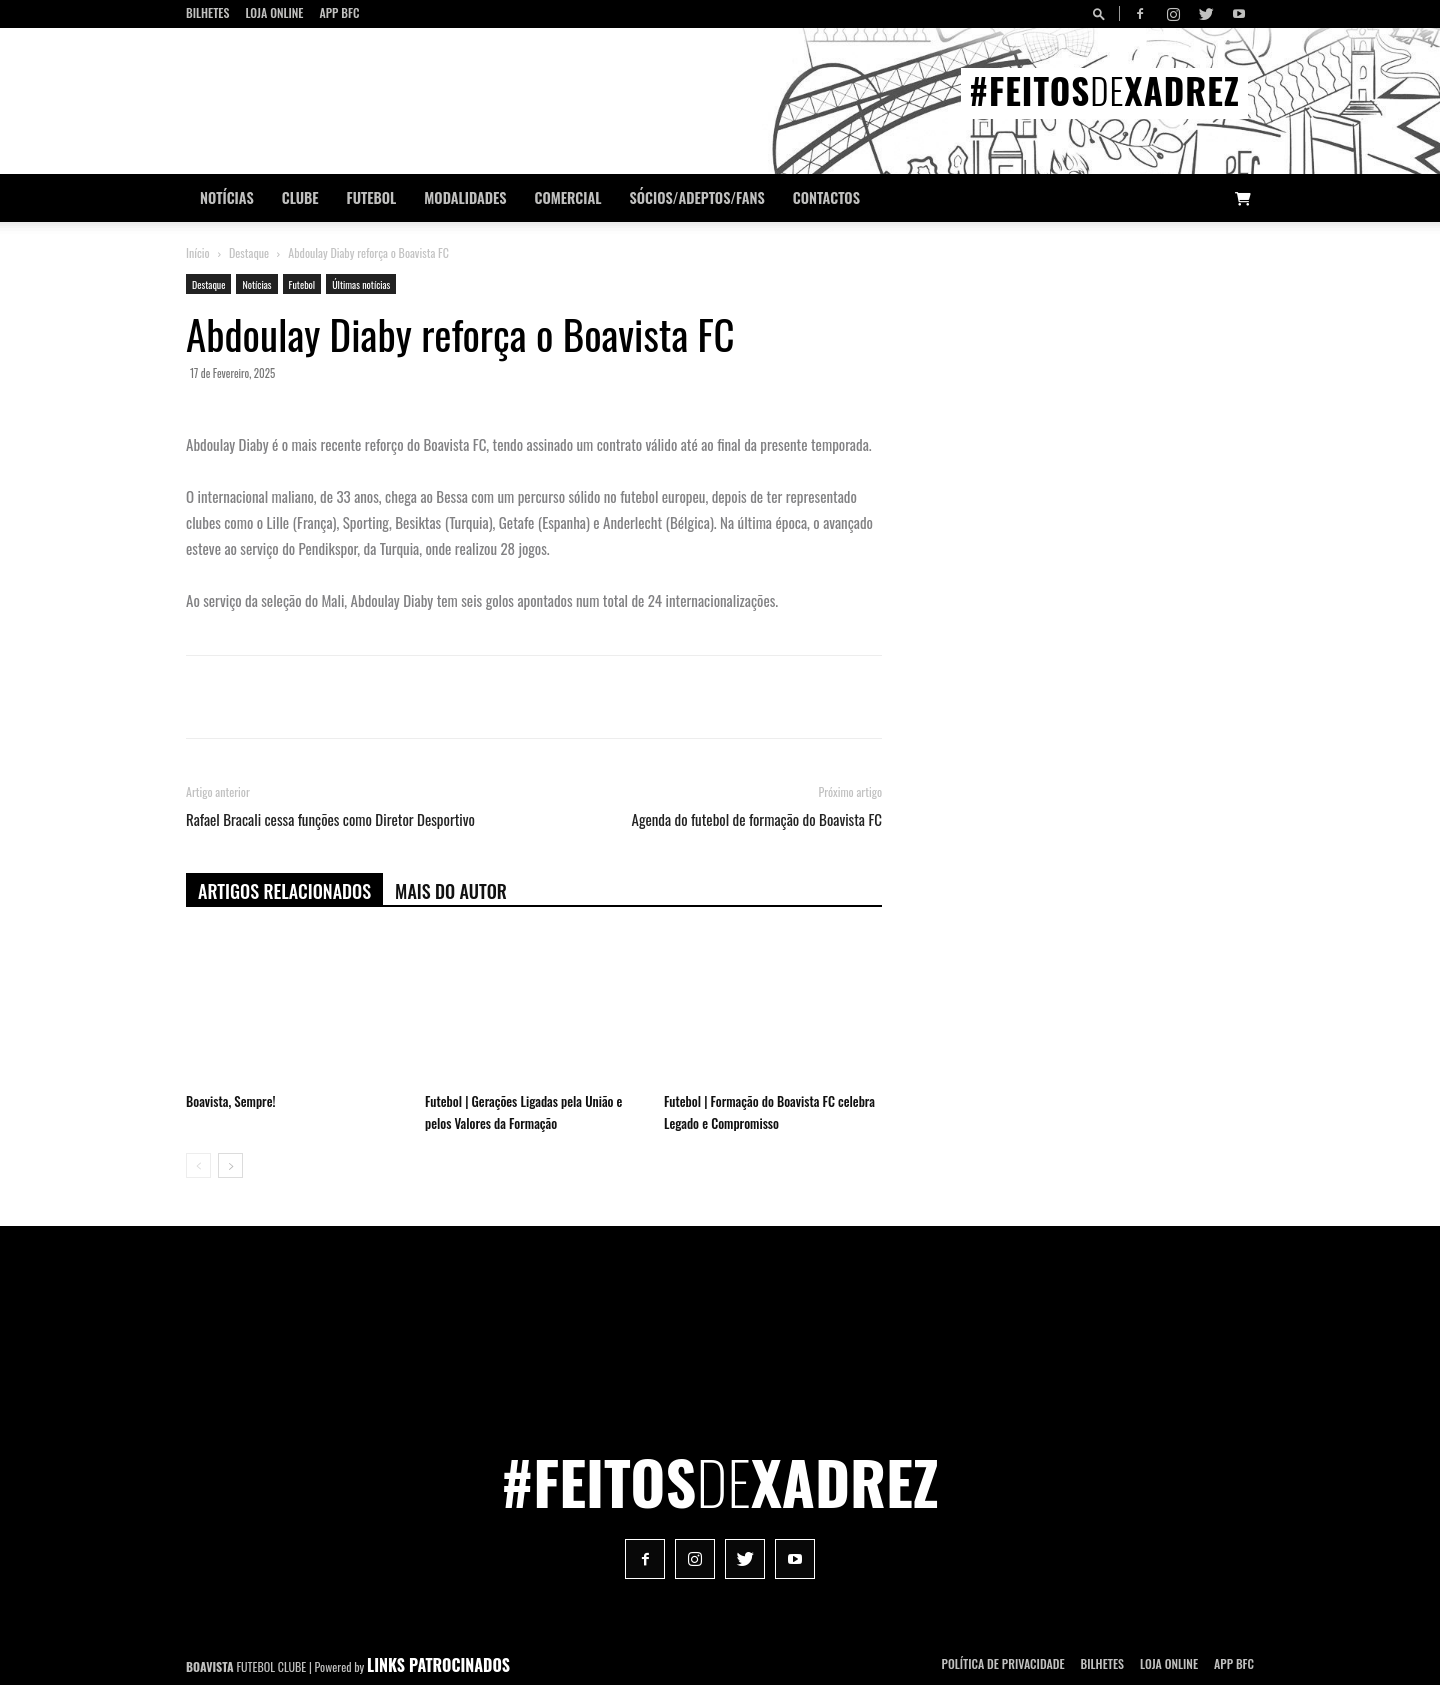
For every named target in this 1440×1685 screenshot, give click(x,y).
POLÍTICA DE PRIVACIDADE (1003, 1663)
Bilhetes (207, 12)
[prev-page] (198, 1165)
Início (198, 252)
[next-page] (230, 1165)
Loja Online (274, 12)
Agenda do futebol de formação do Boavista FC (757, 819)
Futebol (372, 197)
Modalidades (465, 197)
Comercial (568, 197)
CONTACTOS (826, 197)
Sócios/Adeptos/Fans (696, 197)
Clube (300, 197)
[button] (1102, 13)
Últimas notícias (361, 284)
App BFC (339, 12)
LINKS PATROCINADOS (438, 1665)
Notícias (227, 197)
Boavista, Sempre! (230, 1101)
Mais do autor (451, 891)
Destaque (249, 252)
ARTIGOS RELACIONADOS (284, 891)
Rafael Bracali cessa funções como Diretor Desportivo (330, 819)
